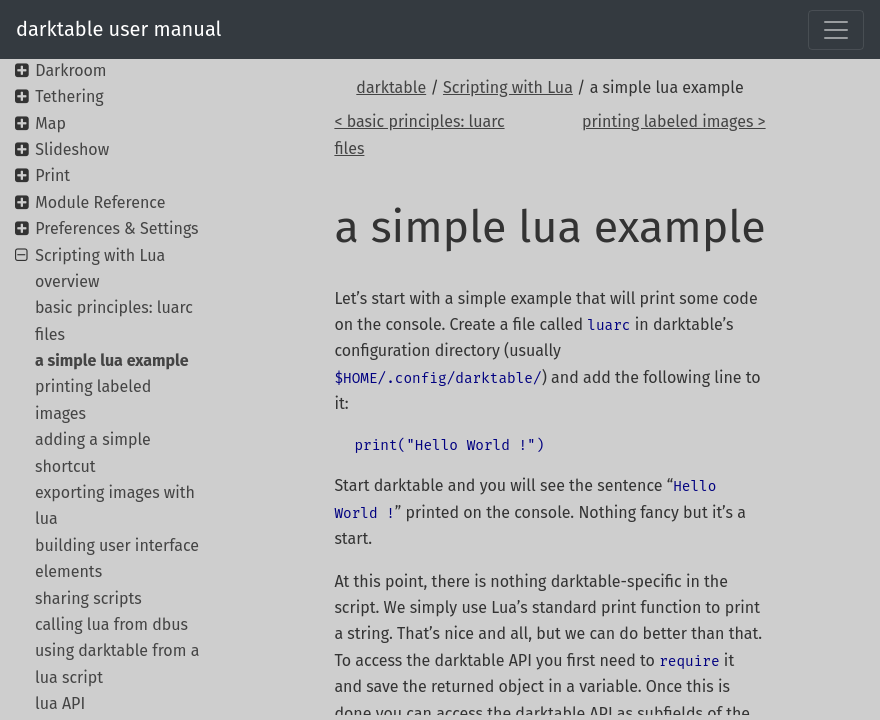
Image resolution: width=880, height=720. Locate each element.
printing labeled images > (674, 121)
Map (50, 123)
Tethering (69, 96)
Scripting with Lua (508, 87)
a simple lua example (112, 360)
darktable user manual (118, 29)
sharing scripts (88, 598)
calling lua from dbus (111, 624)
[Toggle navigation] (836, 30)
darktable (391, 87)
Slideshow (72, 149)
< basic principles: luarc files (419, 134)
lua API (60, 703)
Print (52, 175)
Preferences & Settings (116, 228)
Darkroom (70, 70)
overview (67, 281)
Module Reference (100, 202)
